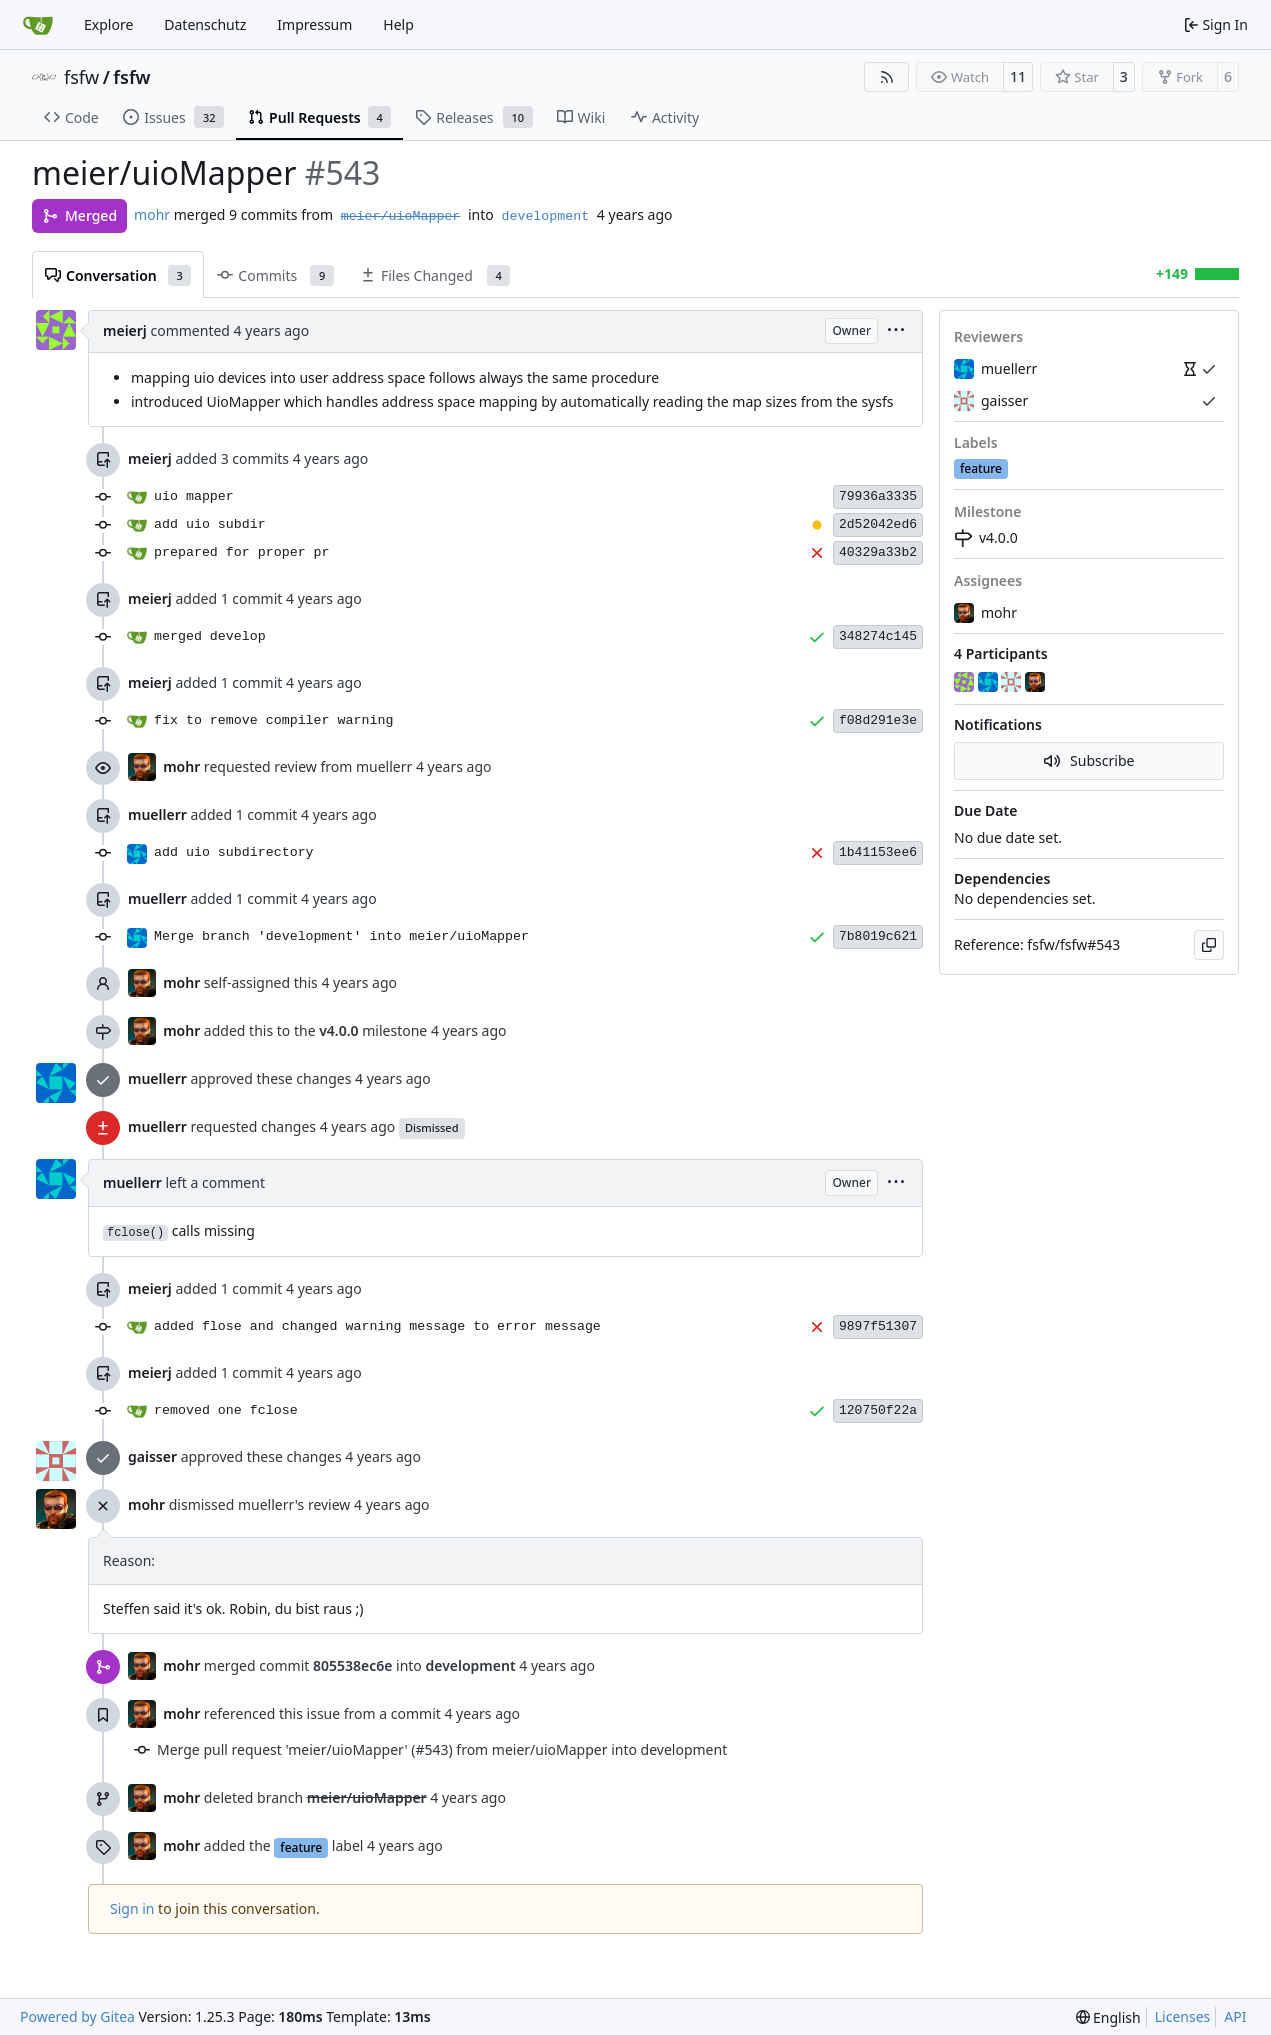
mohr (152, 214)
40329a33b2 (878, 552)
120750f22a (878, 1410)
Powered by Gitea (77, 2016)
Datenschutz (205, 24)
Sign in (132, 1908)
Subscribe (1089, 760)
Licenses (1183, 2016)
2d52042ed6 (878, 524)
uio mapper (194, 496)
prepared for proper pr (242, 552)
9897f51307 (878, 1326)
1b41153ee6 (878, 852)
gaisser (152, 1456)
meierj (125, 330)
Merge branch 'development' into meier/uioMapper (341, 936)
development (545, 216)
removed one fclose (226, 1410)
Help (398, 24)
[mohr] (1037, 683)
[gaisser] (1013, 683)
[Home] (38, 25)
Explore (108, 24)
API (1235, 2016)
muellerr (157, 814)
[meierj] (966, 683)
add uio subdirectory (234, 852)
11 (1018, 76)
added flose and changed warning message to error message (377, 1326)
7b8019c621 (878, 936)
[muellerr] (990, 683)
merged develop (210, 636)
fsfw (81, 77)
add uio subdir (210, 524)
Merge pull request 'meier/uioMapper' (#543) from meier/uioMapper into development (442, 1749)
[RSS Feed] (887, 77)
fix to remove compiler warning (273, 720)
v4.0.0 (986, 537)
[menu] (896, 331)
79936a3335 (878, 496)
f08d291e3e (878, 720)
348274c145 (878, 636)
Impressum (314, 24)
